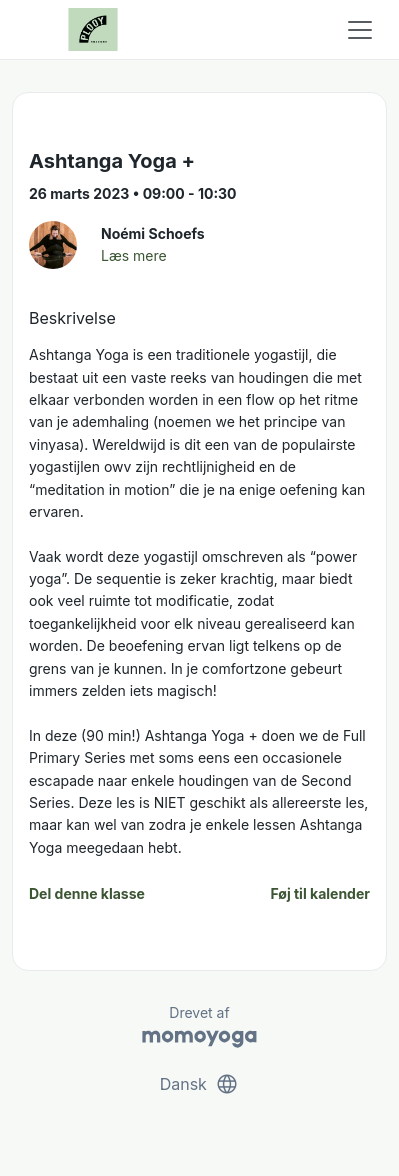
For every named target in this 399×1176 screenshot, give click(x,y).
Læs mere (134, 255)
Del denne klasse (87, 893)
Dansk (200, 1084)
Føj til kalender (320, 893)
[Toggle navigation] (360, 30)
